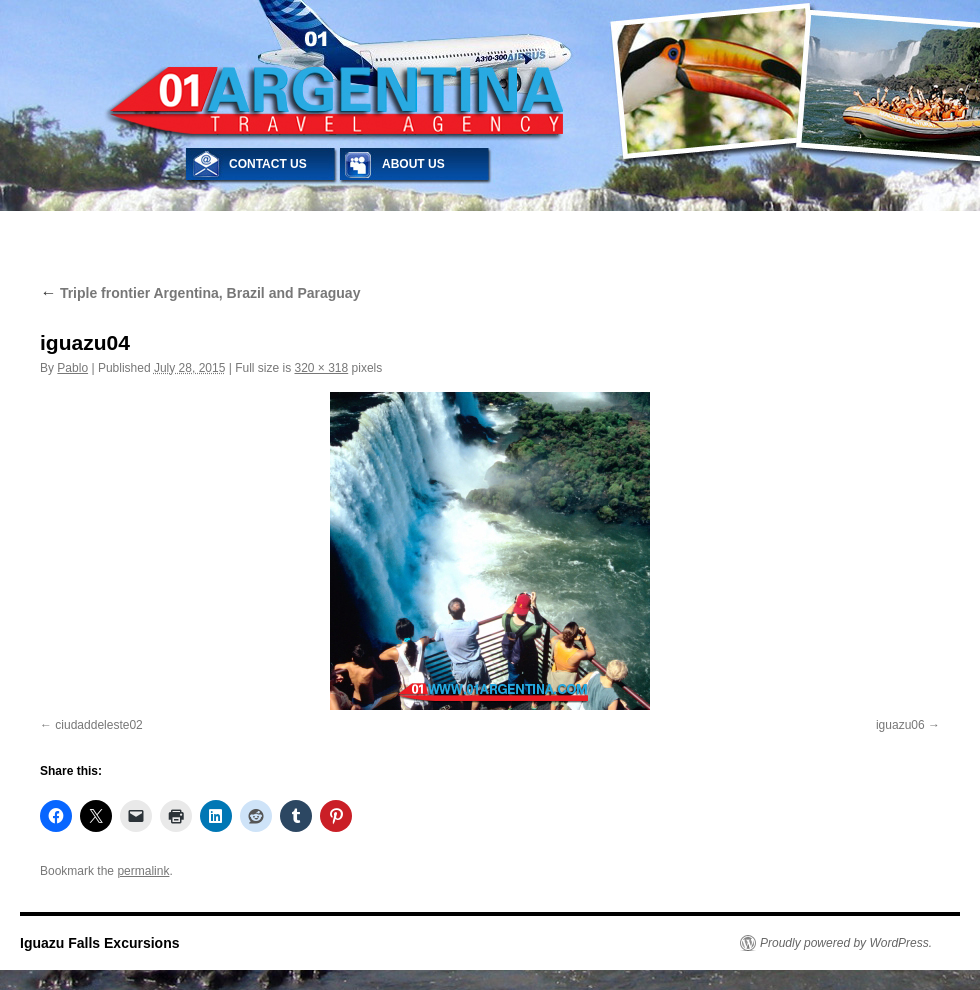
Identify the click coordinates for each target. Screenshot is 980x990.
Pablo (72, 368)
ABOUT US (413, 164)
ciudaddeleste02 (98, 725)
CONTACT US (268, 164)
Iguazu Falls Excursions (100, 943)
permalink (143, 871)
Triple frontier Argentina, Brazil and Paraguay (200, 293)
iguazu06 (900, 725)
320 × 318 (321, 368)
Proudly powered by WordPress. (846, 943)
